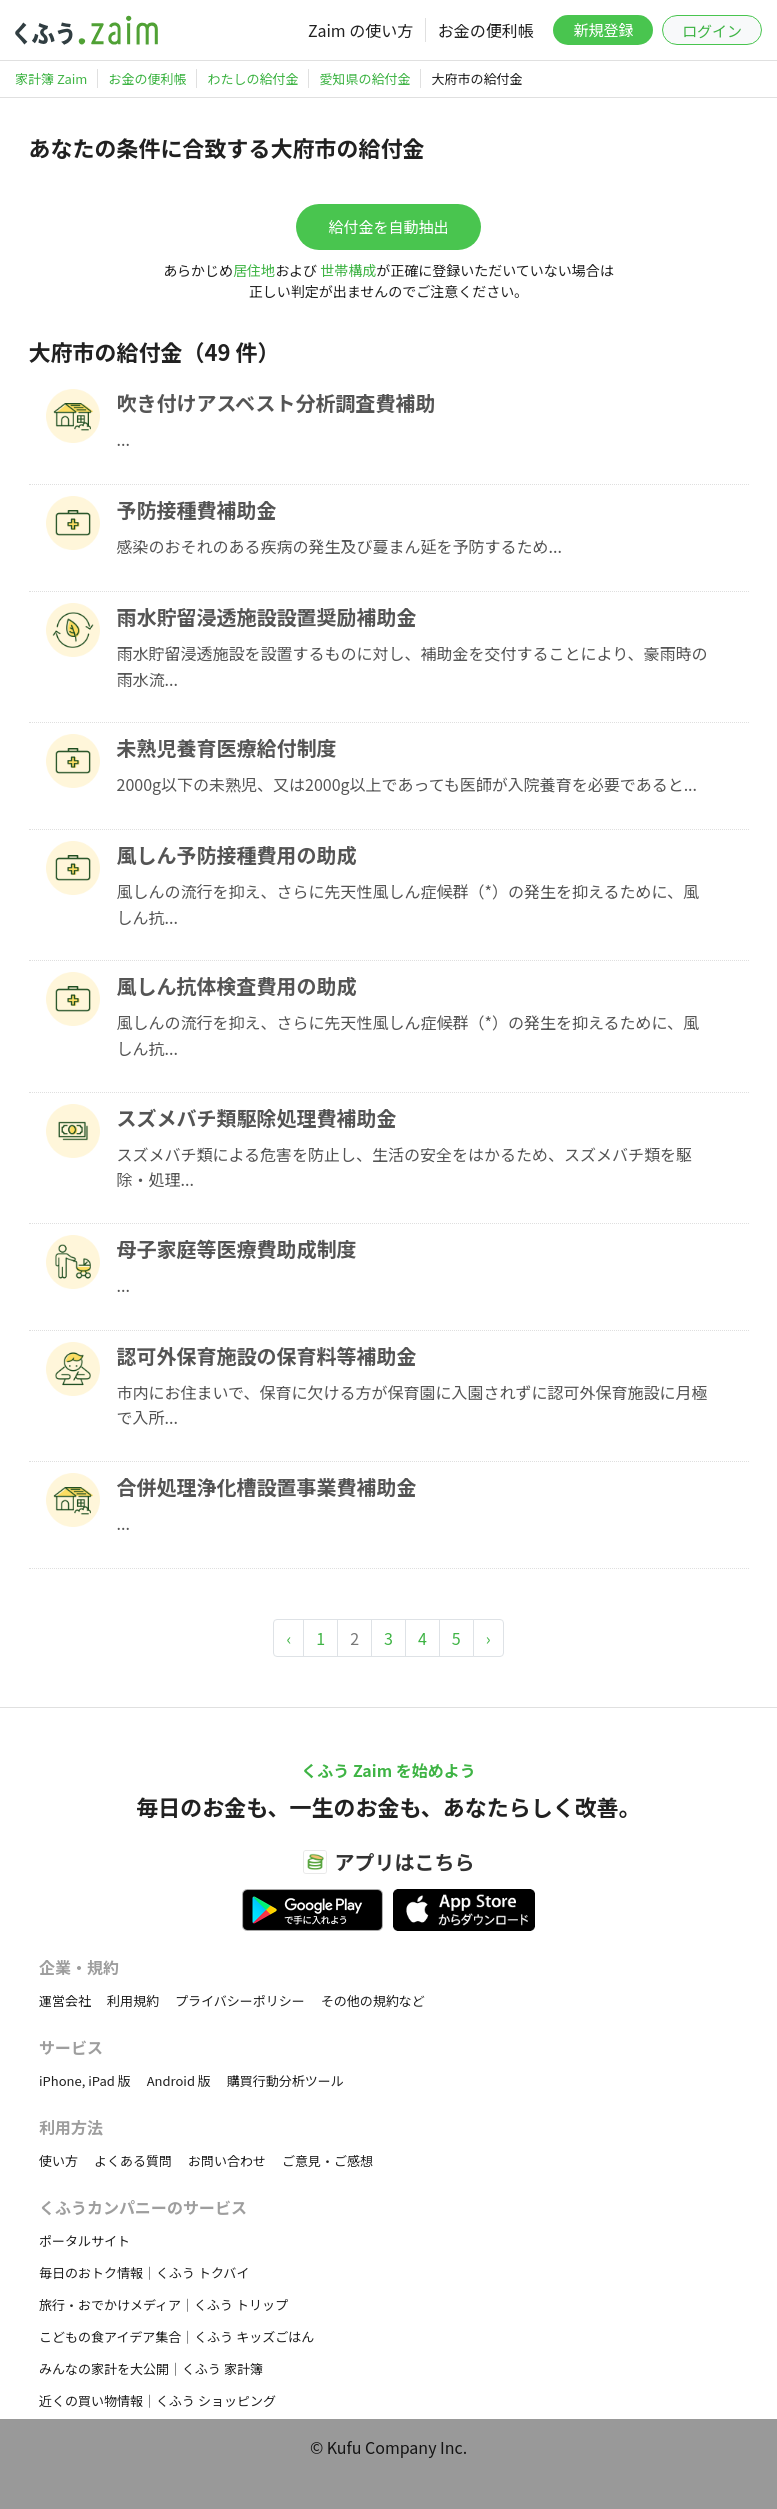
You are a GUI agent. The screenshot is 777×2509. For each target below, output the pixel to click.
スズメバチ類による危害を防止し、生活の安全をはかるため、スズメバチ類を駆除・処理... (405, 1167)
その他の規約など (373, 2000)
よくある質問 (133, 2160)
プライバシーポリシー (240, 2000)
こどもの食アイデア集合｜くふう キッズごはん (176, 2336)
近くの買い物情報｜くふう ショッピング (157, 2400)
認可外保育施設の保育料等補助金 (267, 1355)
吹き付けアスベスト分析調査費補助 (276, 402)
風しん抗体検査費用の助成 (237, 985)
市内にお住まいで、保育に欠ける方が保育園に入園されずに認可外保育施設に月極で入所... (412, 1405)
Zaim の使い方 (360, 30)
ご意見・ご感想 (327, 2160)
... (123, 439)
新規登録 (603, 29)
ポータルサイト (84, 2240)
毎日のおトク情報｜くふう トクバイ (144, 2272)
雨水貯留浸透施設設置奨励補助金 (267, 616)
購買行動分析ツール (285, 2080)
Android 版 (179, 2080)
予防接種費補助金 (197, 509)
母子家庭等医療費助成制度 (237, 1248)
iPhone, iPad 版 (85, 2080)
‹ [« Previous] (288, 1638)
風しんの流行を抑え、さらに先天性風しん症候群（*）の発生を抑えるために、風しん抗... (408, 904)
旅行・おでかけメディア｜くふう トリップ (163, 2304)
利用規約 (133, 2000)
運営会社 (65, 2000)
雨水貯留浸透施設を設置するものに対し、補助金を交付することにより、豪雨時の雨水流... (412, 666)
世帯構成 (348, 270)
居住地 (254, 270)
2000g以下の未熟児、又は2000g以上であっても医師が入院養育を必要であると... (407, 784)
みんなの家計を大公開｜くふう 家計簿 (151, 2368)
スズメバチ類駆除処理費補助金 (257, 1117)
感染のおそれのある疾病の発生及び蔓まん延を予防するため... (339, 546)
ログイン (712, 30)
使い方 (58, 2160)
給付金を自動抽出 (388, 226)
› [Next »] (488, 1638)
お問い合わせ (227, 2160)
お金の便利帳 (486, 30)
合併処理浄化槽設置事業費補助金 (267, 1486)
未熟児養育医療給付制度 (227, 747)
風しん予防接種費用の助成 (237, 854)
